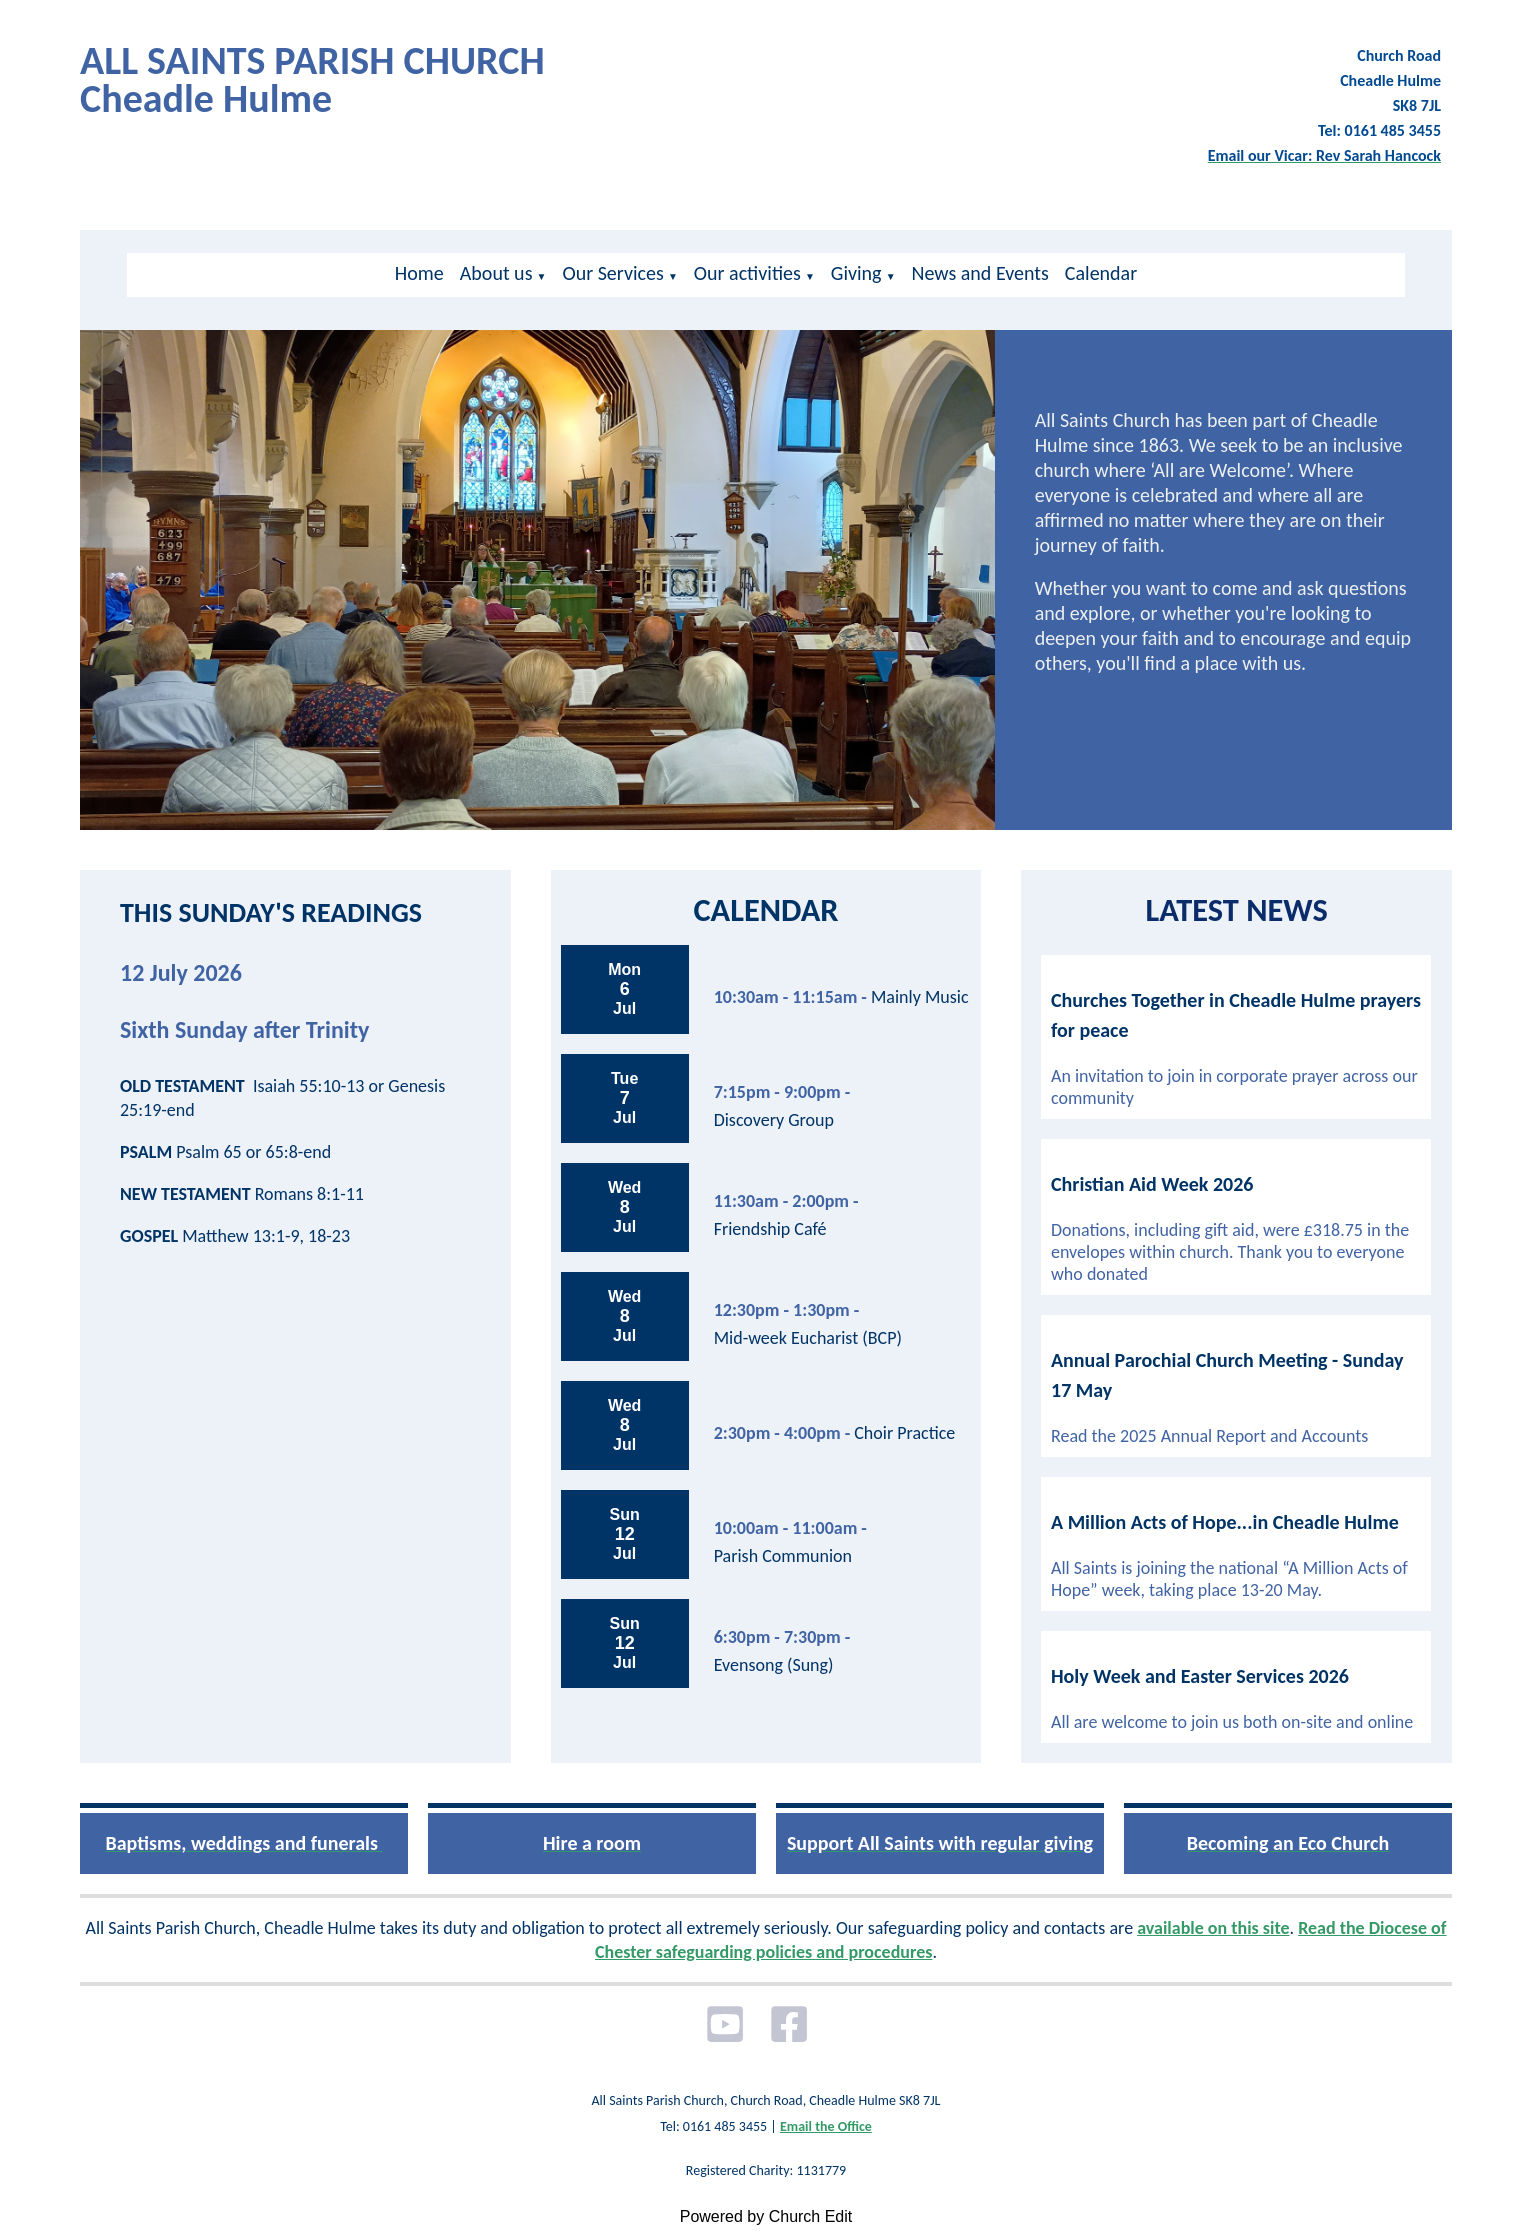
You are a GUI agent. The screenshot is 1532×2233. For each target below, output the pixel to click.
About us (496, 273)
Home (419, 273)
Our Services (612, 273)
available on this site (1213, 1928)
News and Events (980, 273)
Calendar (1101, 273)
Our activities (747, 273)
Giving (856, 273)
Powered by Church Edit (766, 2216)
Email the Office (826, 2126)
